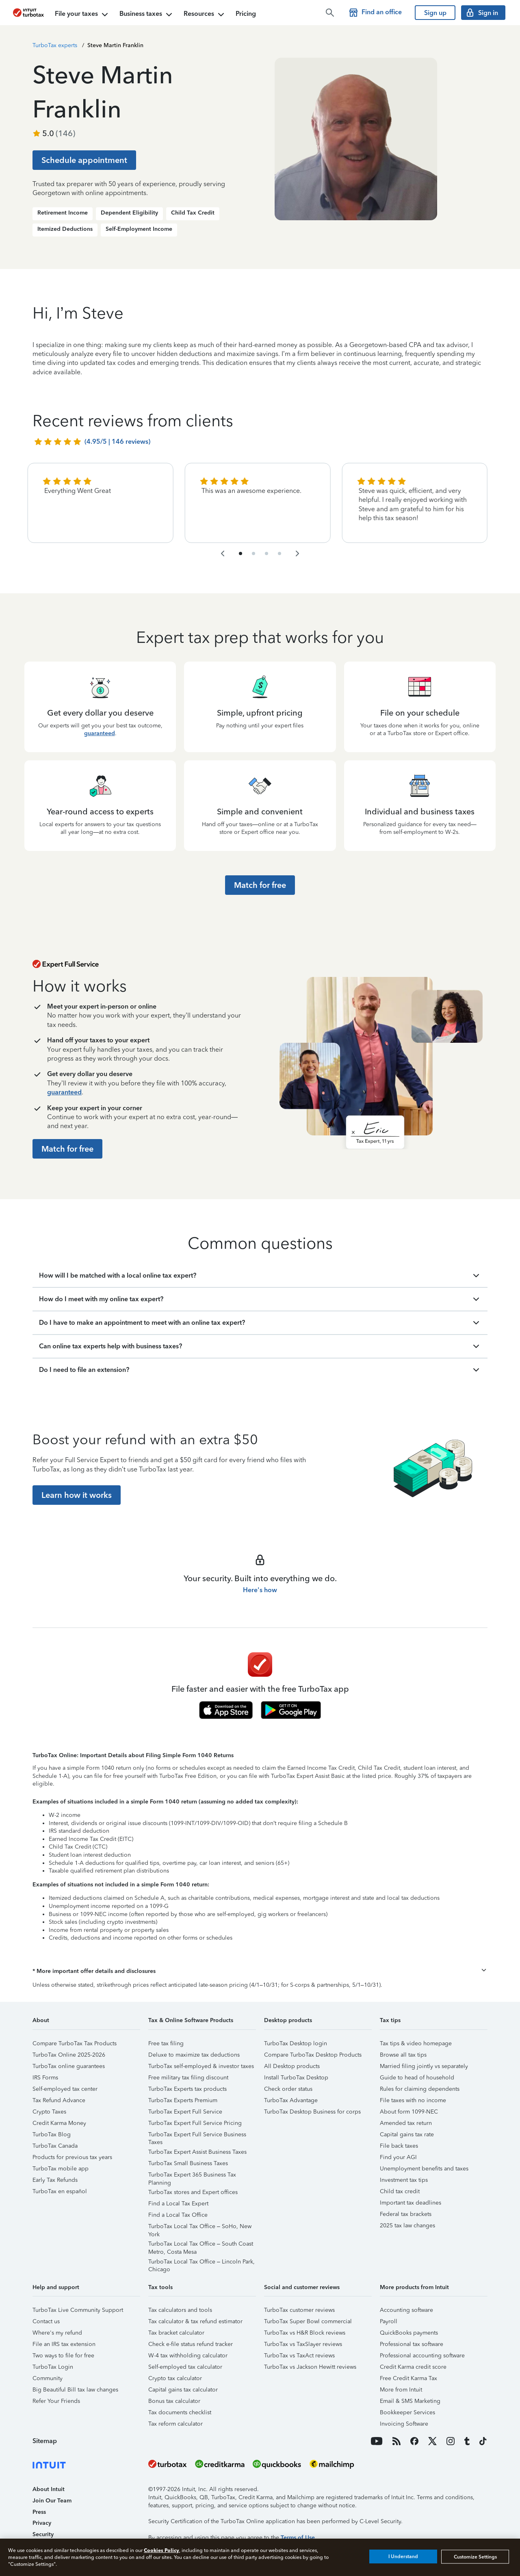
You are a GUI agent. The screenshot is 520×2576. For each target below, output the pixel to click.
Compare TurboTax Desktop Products (313, 2054)
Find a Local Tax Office (178, 2214)
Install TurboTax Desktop (296, 2077)
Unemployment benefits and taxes (424, 2168)
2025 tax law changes (407, 2225)
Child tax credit (400, 2191)
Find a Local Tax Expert (178, 2203)
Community (47, 2378)
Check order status (288, 2089)
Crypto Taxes (49, 2111)
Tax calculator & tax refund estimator (195, 2321)
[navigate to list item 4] (253, 553)
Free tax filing (166, 2043)
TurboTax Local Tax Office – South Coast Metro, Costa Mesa (200, 2245)
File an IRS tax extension (63, 2344)
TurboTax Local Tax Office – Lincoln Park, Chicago (201, 2263)
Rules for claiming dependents (419, 2089)
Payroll (388, 2321)
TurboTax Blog (51, 2134)
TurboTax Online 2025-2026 (68, 2054)
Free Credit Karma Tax (408, 2378)
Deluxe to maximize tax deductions (194, 2054)
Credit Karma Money (59, 2123)
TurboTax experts (54, 45)
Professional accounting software (422, 2355)
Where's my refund (57, 2332)
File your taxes (82, 15)
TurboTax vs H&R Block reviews (304, 2332)
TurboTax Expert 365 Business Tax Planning (192, 2176)
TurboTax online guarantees (68, 2066)
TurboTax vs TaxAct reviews (299, 2355)
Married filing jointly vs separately (424, 2066)
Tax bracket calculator (176, 2332)
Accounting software (406, 2310)
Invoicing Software (404, 2423)
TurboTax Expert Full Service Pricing (195, 2123)
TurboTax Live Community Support (77, 2310)
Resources (205, 15)
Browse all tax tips (403, 2054)
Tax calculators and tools (180, 2310)
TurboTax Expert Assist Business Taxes (197, 2151)
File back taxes (399, 2145)
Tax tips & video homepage (416, 2043)
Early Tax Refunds (55, 2180)
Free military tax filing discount (188, 2077)
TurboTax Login (52, 2366)
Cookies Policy (161, 2550)
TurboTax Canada (55, 2145)
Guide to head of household (417, 2077)
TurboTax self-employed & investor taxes (201, 2066)
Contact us (46, 2321)
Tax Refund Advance (58, 2100)
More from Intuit (401, 2389)
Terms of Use (298, 2537)
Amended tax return (406, 2123)
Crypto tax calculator (175, 2378)
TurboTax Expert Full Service (185, 2111)
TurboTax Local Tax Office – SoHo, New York (199, 2227)
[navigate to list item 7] (266, 553)
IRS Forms (45, 2077)
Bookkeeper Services (407, 2412)
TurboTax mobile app (60, 2168)
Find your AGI (398, 2157)
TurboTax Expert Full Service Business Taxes (197, 2135)
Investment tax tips (404, 2180)
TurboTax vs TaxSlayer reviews (303, 2344)
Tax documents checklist (179, 2412)
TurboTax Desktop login (295, 2043)
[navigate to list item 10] (279, 553)
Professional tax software (411, 2344)
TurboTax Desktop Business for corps (312, 2111)
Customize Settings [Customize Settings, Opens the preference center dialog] (475, 2556)
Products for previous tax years (72, 2157)
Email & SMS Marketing (410, 2401)
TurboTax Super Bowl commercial (308, 2321)
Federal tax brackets (405, 2214)
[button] (260, 1971)
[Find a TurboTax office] (376, 12)
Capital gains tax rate (407, 2134)
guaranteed (99, 733)
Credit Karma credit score (413, 2366)
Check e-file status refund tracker (190, 2344)
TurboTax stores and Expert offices (193, 2192)
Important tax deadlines (410, 2202)
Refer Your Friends (56, 2401)
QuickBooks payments (409, 2332)
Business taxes (146, 15)
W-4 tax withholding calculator (188, 2355)
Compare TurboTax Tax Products (74, 2043)
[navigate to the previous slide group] (222, 553)
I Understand (403, 2556)
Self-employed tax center (65, 2089)
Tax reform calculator (175, 2423)
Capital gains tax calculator (183, 2389)
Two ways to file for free (63, 2355)
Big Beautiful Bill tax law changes (75, 2389)
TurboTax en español (59, 2191)
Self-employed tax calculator (185, 2366)
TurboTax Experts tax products (187, 2089)
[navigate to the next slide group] (297, 553)
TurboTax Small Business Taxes (188, 2163)
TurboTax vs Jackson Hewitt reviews (310, 2366)
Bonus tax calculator (174, 2401)
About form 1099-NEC (409, 2111)
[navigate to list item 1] (240, 553)
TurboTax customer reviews (299, 2310)
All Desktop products (292, 2066)
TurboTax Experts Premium (182, 2100)
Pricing (246, 13)
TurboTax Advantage (291, 2100)
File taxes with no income (413, 2100)
